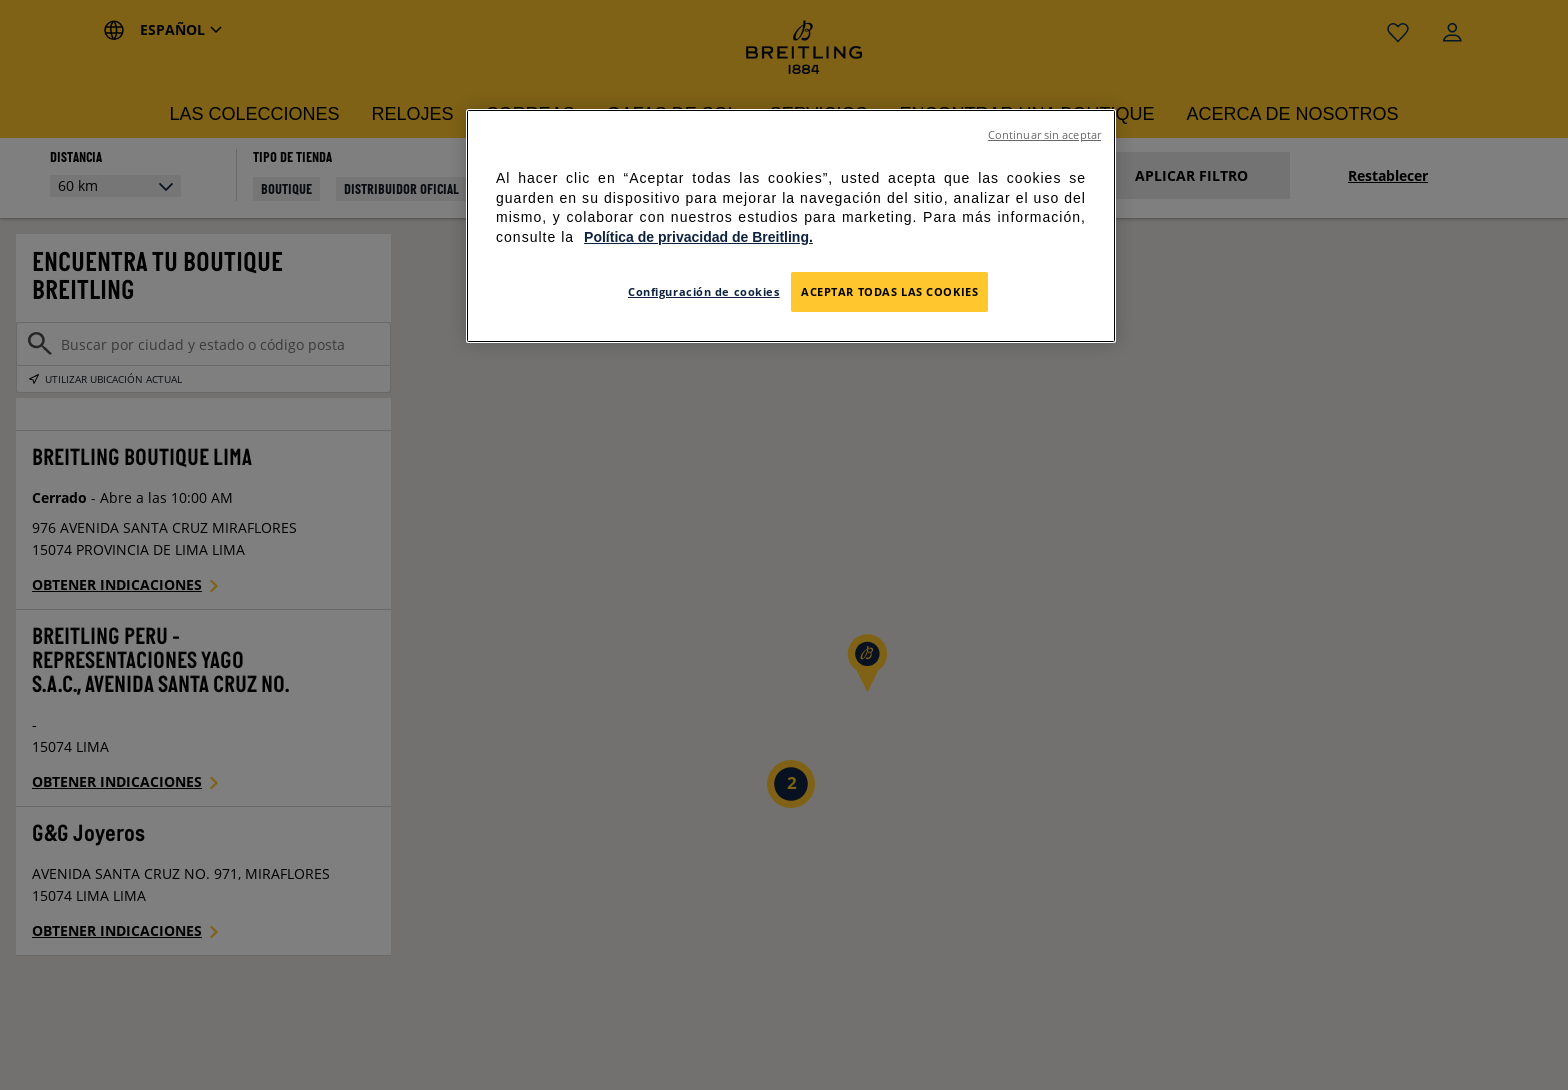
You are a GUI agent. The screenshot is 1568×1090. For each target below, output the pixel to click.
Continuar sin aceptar (1044, 135)
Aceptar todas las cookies (889, 291)
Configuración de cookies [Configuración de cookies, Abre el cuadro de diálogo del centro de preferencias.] (704, 291)
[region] (791, 226)
